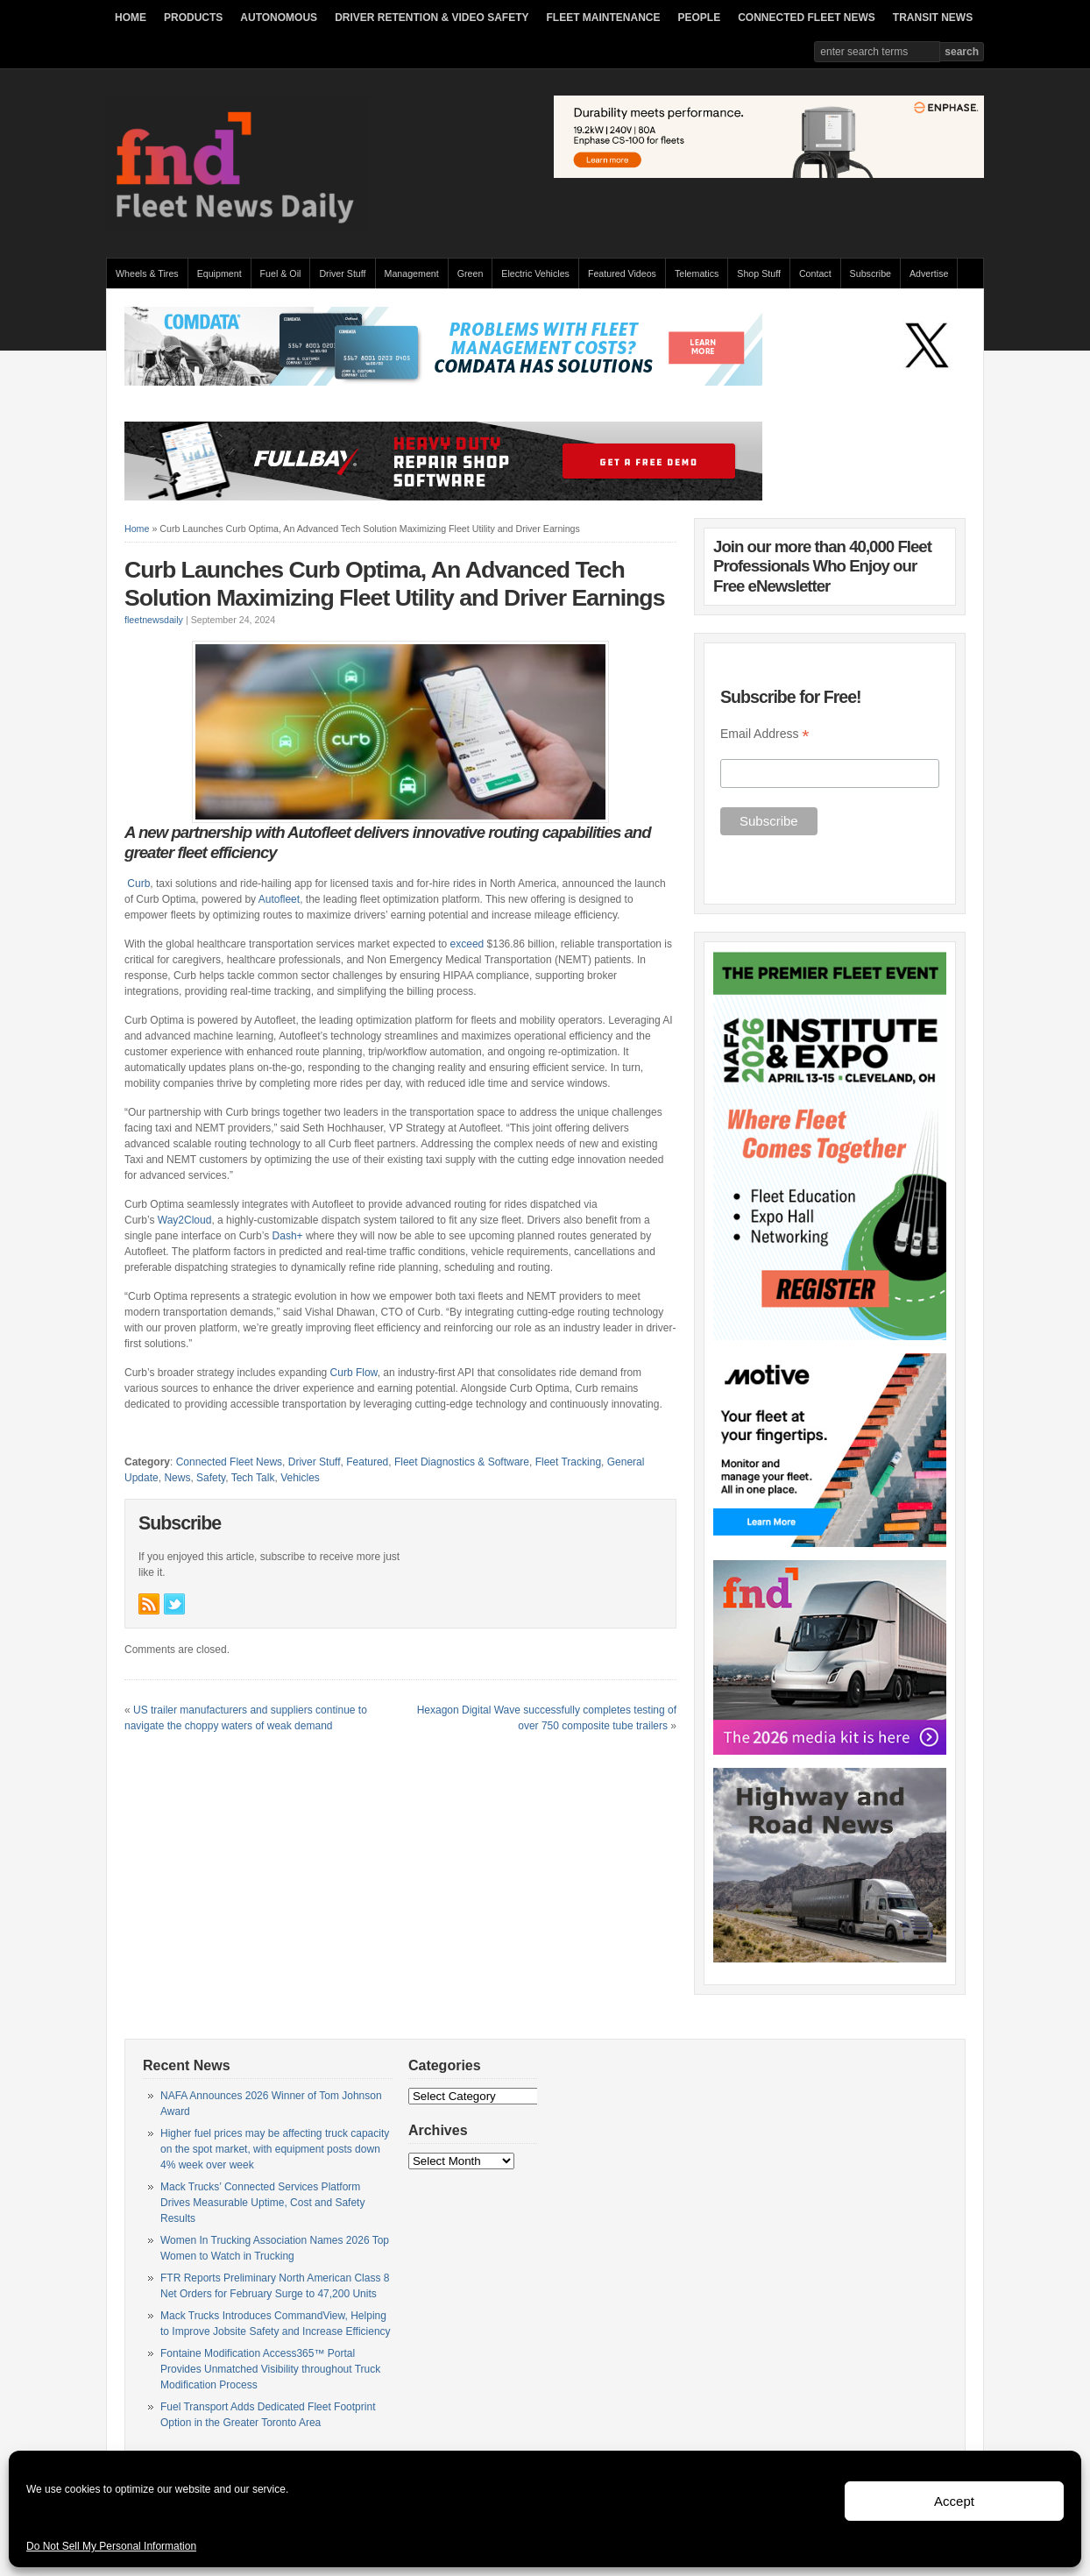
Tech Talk (253, 1478)
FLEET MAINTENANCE (603, 17)
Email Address (765, 734)
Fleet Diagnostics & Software (461, 1462)
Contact (815, 273)
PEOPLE (698, 17)
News (177, 1478)
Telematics (696, 273)
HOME (130, 17)
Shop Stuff (759, 273)
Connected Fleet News (229, 1462)
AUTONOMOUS (278, 17)
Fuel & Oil (280, 273)
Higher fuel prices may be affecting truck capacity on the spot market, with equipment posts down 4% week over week (274, 2149)
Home (136, 528)
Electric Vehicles (535, 273)
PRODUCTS (193, 17)
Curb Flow (354, 1372)
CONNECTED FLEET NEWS (806, 17)
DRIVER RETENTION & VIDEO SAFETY (431, 17)
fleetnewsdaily (153, 619)
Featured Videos (622, 273)
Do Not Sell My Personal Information (111, 2546)
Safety (210, 1478)
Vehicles (300, 1478)
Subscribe (870, 273)
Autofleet (279, 899)
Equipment (219, 273)
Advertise (929, 273)
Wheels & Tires (147, 273)
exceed (467, 944)
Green (470, 273)
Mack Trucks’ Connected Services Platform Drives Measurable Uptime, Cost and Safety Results (262, 2203)
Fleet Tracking (568, 1462)
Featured (367, 1462)
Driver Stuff (342, 273)
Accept (954, 2501)
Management (412, 273)
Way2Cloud (185, 1220)
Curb (138, 883)
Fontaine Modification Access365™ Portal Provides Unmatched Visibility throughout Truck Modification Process (270, 2369)
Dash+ (287, 1236)
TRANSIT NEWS (933, 17)
